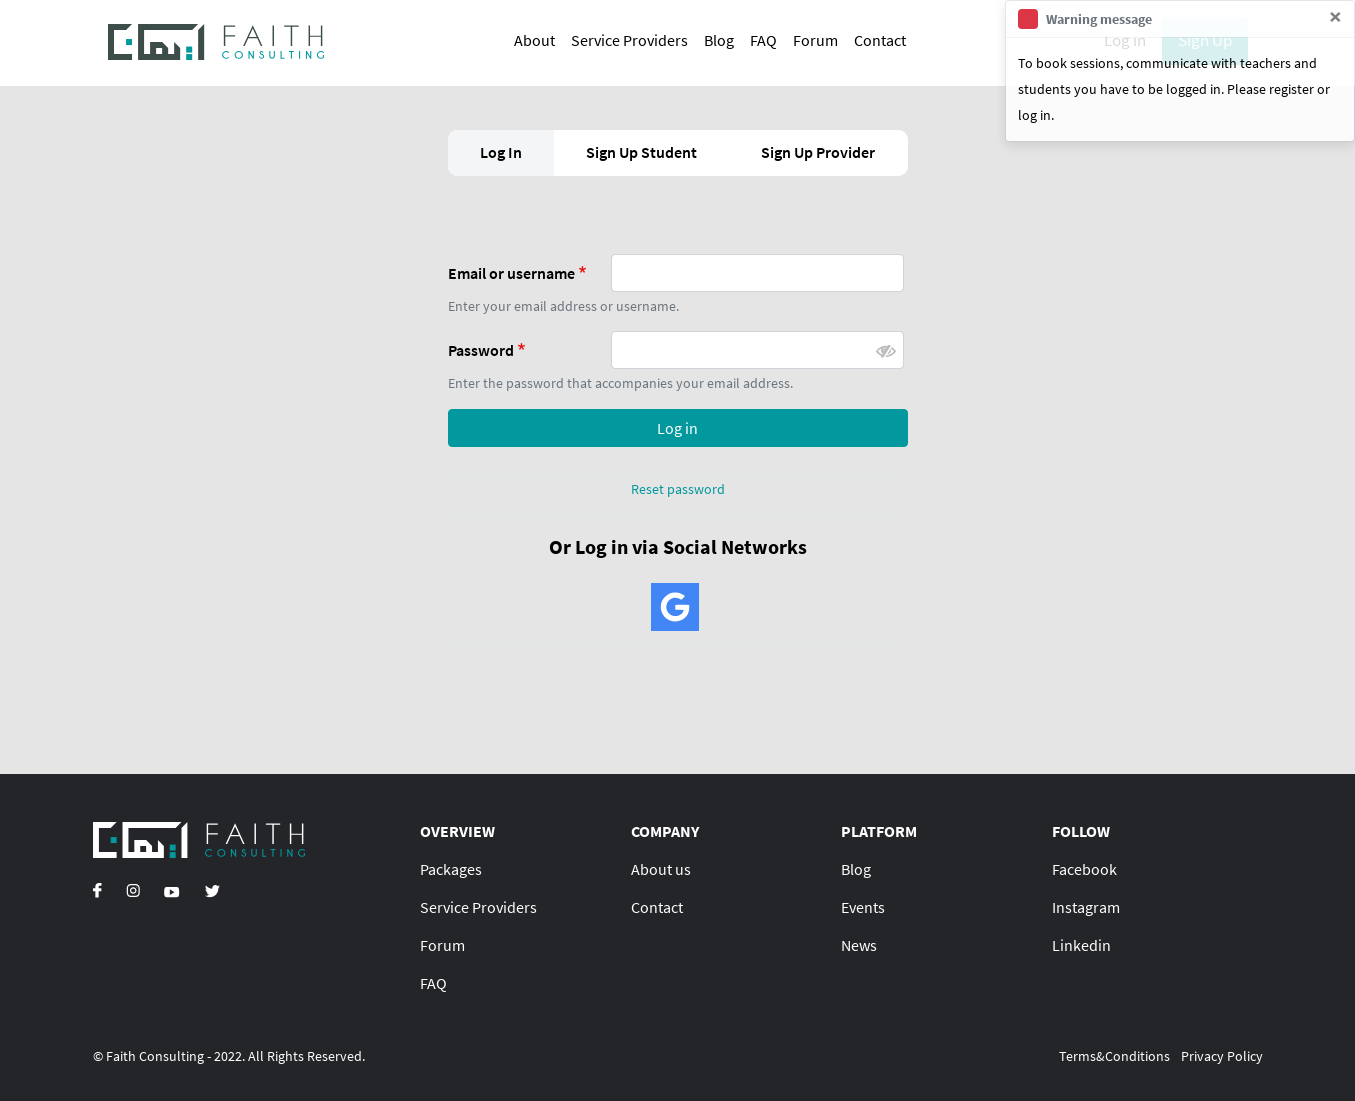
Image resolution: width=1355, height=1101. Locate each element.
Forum (815, 40)
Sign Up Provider (818, 152)
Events (863, 907)
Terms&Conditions (1114, 1056)
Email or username (511, 273)
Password (481, 350)
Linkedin (1081, 945)
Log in (677, 428)
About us (661, 869)
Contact (880, 40)
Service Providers (629, 40)
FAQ (763, 40)
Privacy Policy (1222, 1056)
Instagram (1086, 907)
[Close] (1335, 17)
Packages (451, 869)
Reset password (678, 489)
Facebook (1084, 869)
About (534, 40)
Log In (501, 152)
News (859, 945)
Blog (719, 40)
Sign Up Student (641, 152)
